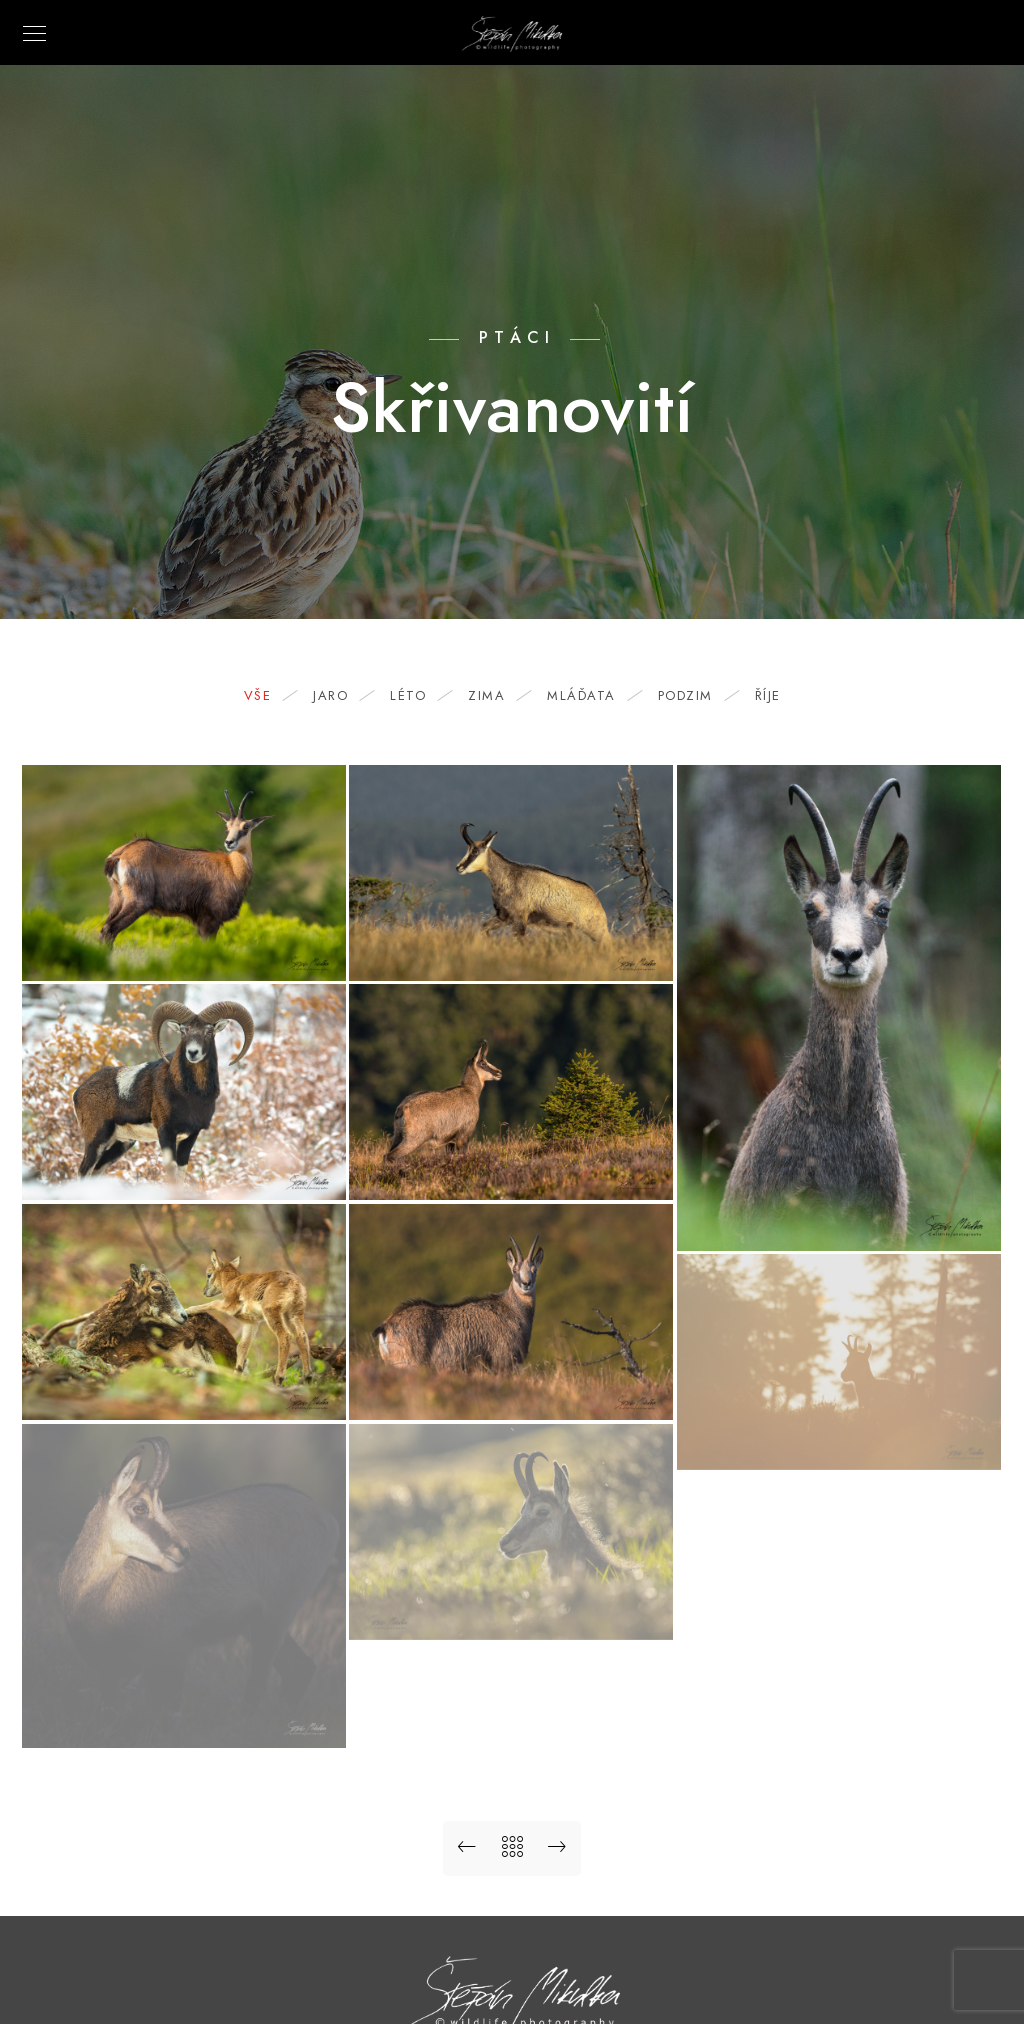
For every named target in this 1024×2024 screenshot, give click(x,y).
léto (418, 696)
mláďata (591, 696)
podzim (695, 696)
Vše (268, 696)
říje (768, 696)
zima (496, 696)
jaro (340, 696)
